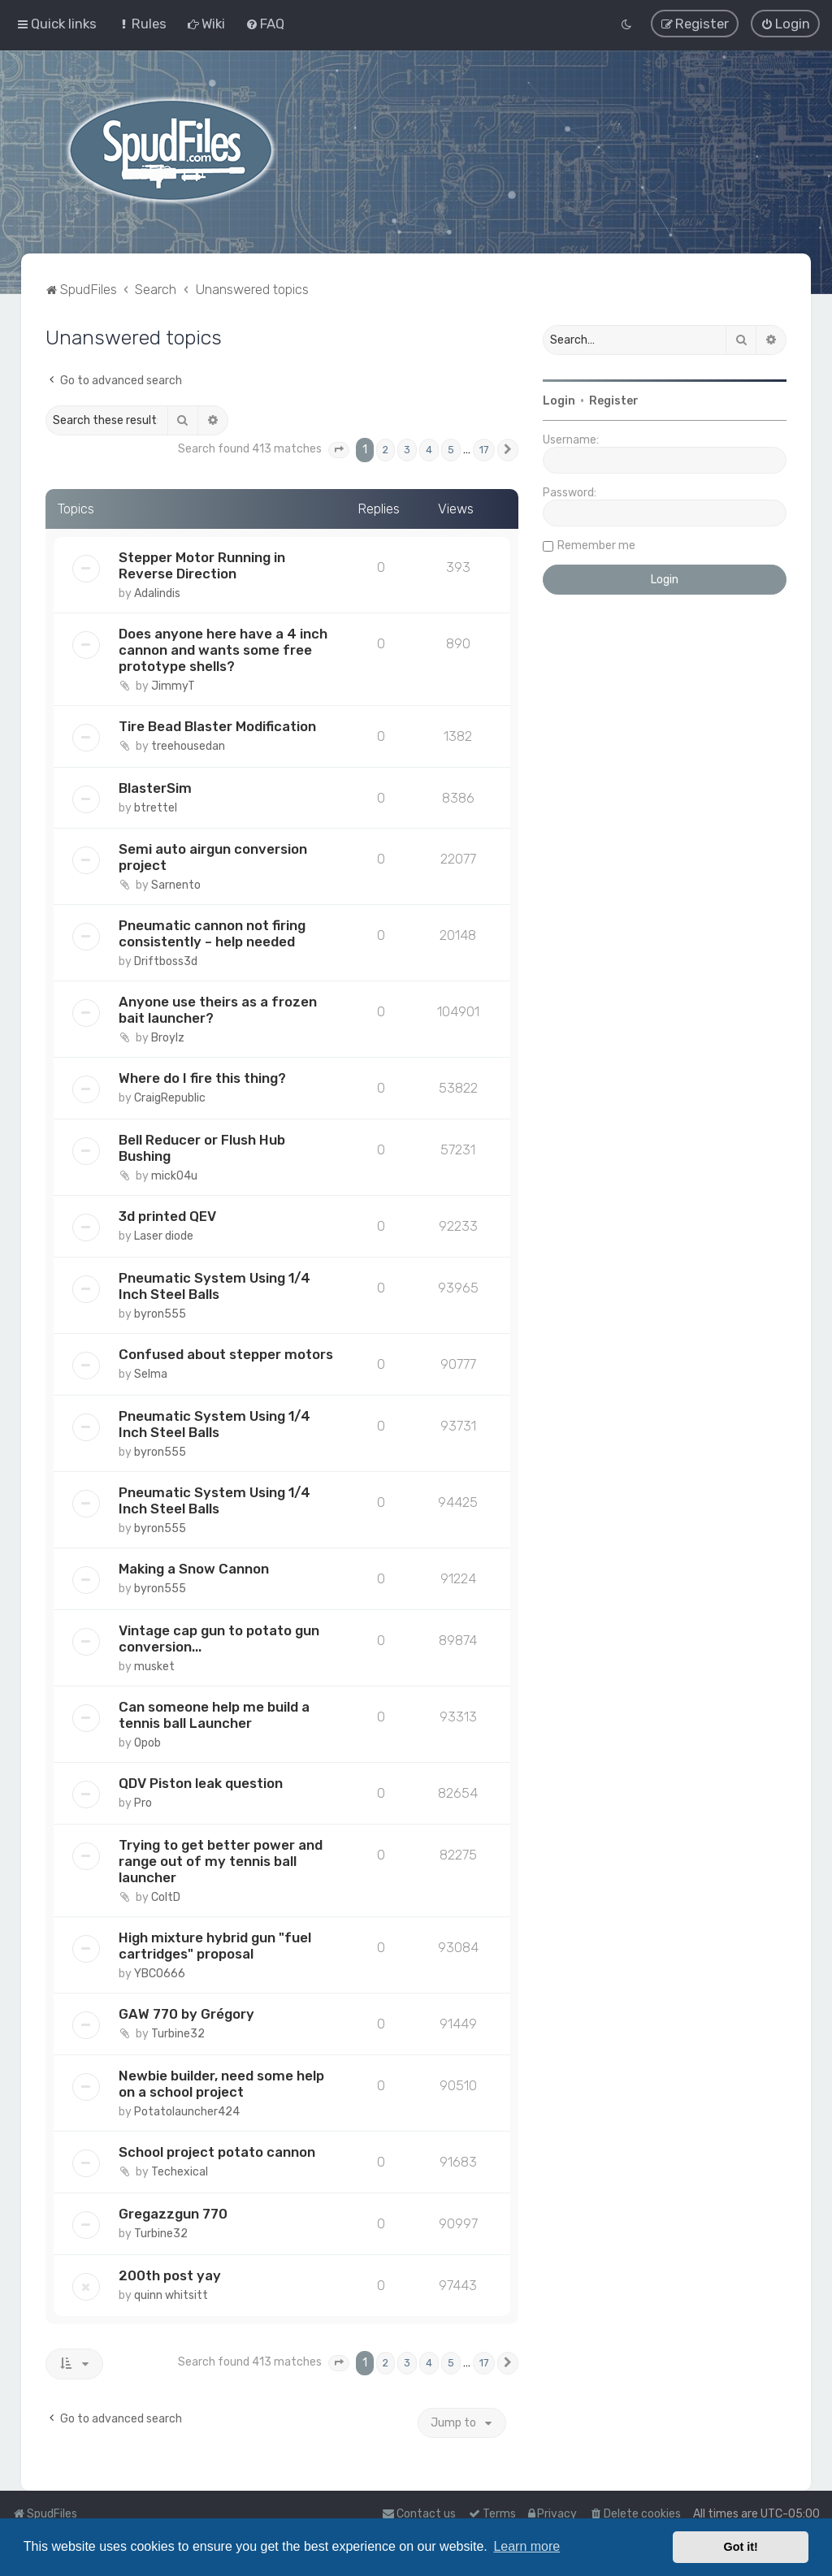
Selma (150, 1374)
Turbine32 (178, 2034)
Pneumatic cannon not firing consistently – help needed (212, 933)
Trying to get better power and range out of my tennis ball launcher (221, 1861)
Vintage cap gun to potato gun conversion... (219, 1638)
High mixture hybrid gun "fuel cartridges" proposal (215, 1945)
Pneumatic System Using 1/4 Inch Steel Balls (214, 1286)
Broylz (167, 1038)
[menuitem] (142, 23)
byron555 (160, 1314)
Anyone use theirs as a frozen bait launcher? (218, 1010)
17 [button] (483, 450)
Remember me (596, 545)
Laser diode (163, 1236)
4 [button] (429, 450)
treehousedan (188, 745)
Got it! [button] (741, 2546)
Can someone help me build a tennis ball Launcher (214, 1715)
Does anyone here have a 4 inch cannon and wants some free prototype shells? (223, 649)
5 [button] (451, 450)
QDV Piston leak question (201, 1783)
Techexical (179, 2172)
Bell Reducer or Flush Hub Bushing (202, 1148)
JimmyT (173, 685)
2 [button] (385, 450)
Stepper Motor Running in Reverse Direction (202, 564)
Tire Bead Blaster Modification (217, 725)
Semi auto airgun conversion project (213, 857)
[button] (338, 450)
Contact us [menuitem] (419, 2514)
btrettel (155, 807)
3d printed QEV (167, 1216)
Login (559, 401)
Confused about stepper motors (226, 1354)
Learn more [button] (526, 2546)
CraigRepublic (170, 1098)
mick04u (174, 1176)
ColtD (165, 1897)
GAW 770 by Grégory (186, 2014)
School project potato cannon (217, 2152)
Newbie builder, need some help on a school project (221, 2083)
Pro (143, 1803)
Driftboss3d (165, 961)
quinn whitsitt (171, 2295)
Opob (147, 1743)
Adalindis (157, 593)
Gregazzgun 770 (173, 2214)
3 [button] (407, 450)
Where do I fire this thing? (202, 1078)
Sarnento (176, 885)
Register (614, 401)
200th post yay (170, 2275)
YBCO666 (159, 1974)
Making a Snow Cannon (194, 1569)
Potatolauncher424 (187, 2112)
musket (154, 1666)
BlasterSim (155, 787)
